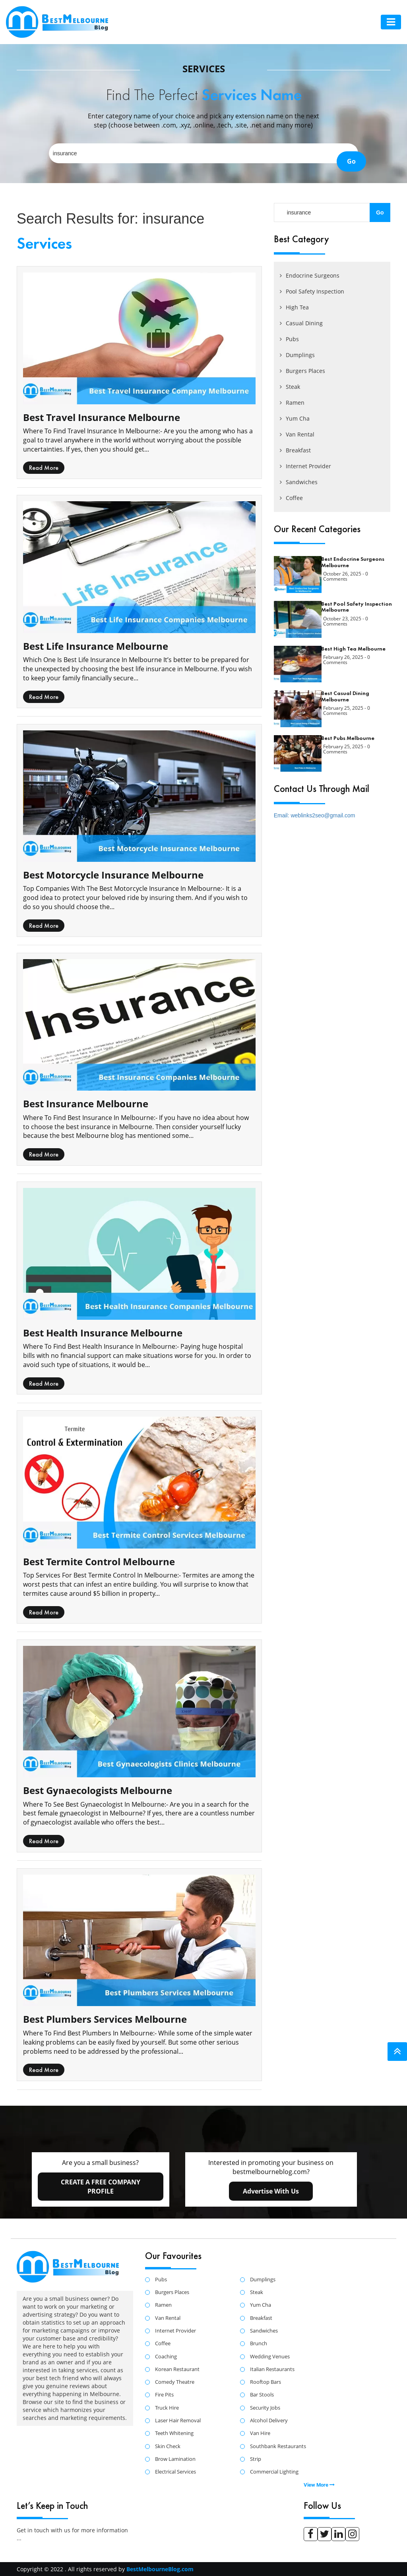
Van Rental (297, 434)
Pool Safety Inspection (312, 291)
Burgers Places (302, 371)
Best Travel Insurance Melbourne (101, 417)
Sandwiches (299, 482)
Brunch (258, 2343)
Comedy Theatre (174, 2382)
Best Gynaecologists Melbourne (97, 1790)
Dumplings (297, 355)
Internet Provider (305, 466)
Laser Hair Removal (178, 2421)
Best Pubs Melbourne (347, 738)
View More (319, 2485)
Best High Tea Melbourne (353, 648)
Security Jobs (265, 2408)
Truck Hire (167, 2408)
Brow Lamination (175, 2459)
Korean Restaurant (177, 2369)
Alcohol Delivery (269, 2421)
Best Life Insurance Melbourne (95, 646)
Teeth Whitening (174, 2433)
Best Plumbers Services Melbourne (105, 2019)
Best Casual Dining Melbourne (345, 696)
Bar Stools (262, 2395)
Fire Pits (164, 2395)
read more (43, 467)
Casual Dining (301, 323)
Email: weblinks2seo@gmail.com (314, 815)
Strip (255, 2459)
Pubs (289, 339)
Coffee (291, 498)
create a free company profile (100, 2187)
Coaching (166, 2357)
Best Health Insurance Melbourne (102, 1332)
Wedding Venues (270, 2357)
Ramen (292, 402)
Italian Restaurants (272, 2369)
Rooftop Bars (265, 2382)
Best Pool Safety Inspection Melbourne (356, 606)
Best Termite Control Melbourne (99, 1561)
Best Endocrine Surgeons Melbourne (352, 561)
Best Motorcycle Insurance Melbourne (113, 874)
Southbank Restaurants (278, 2446)
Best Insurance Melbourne (85, 1103)
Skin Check (167, 2446)
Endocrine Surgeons (309, 275)
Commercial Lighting (274, 2472)
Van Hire (260, 2433)
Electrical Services (175, 2472)
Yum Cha (295, 418)
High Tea (294, 307)
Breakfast (295, 450)
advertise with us (271, 2191)
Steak (290, 386)
